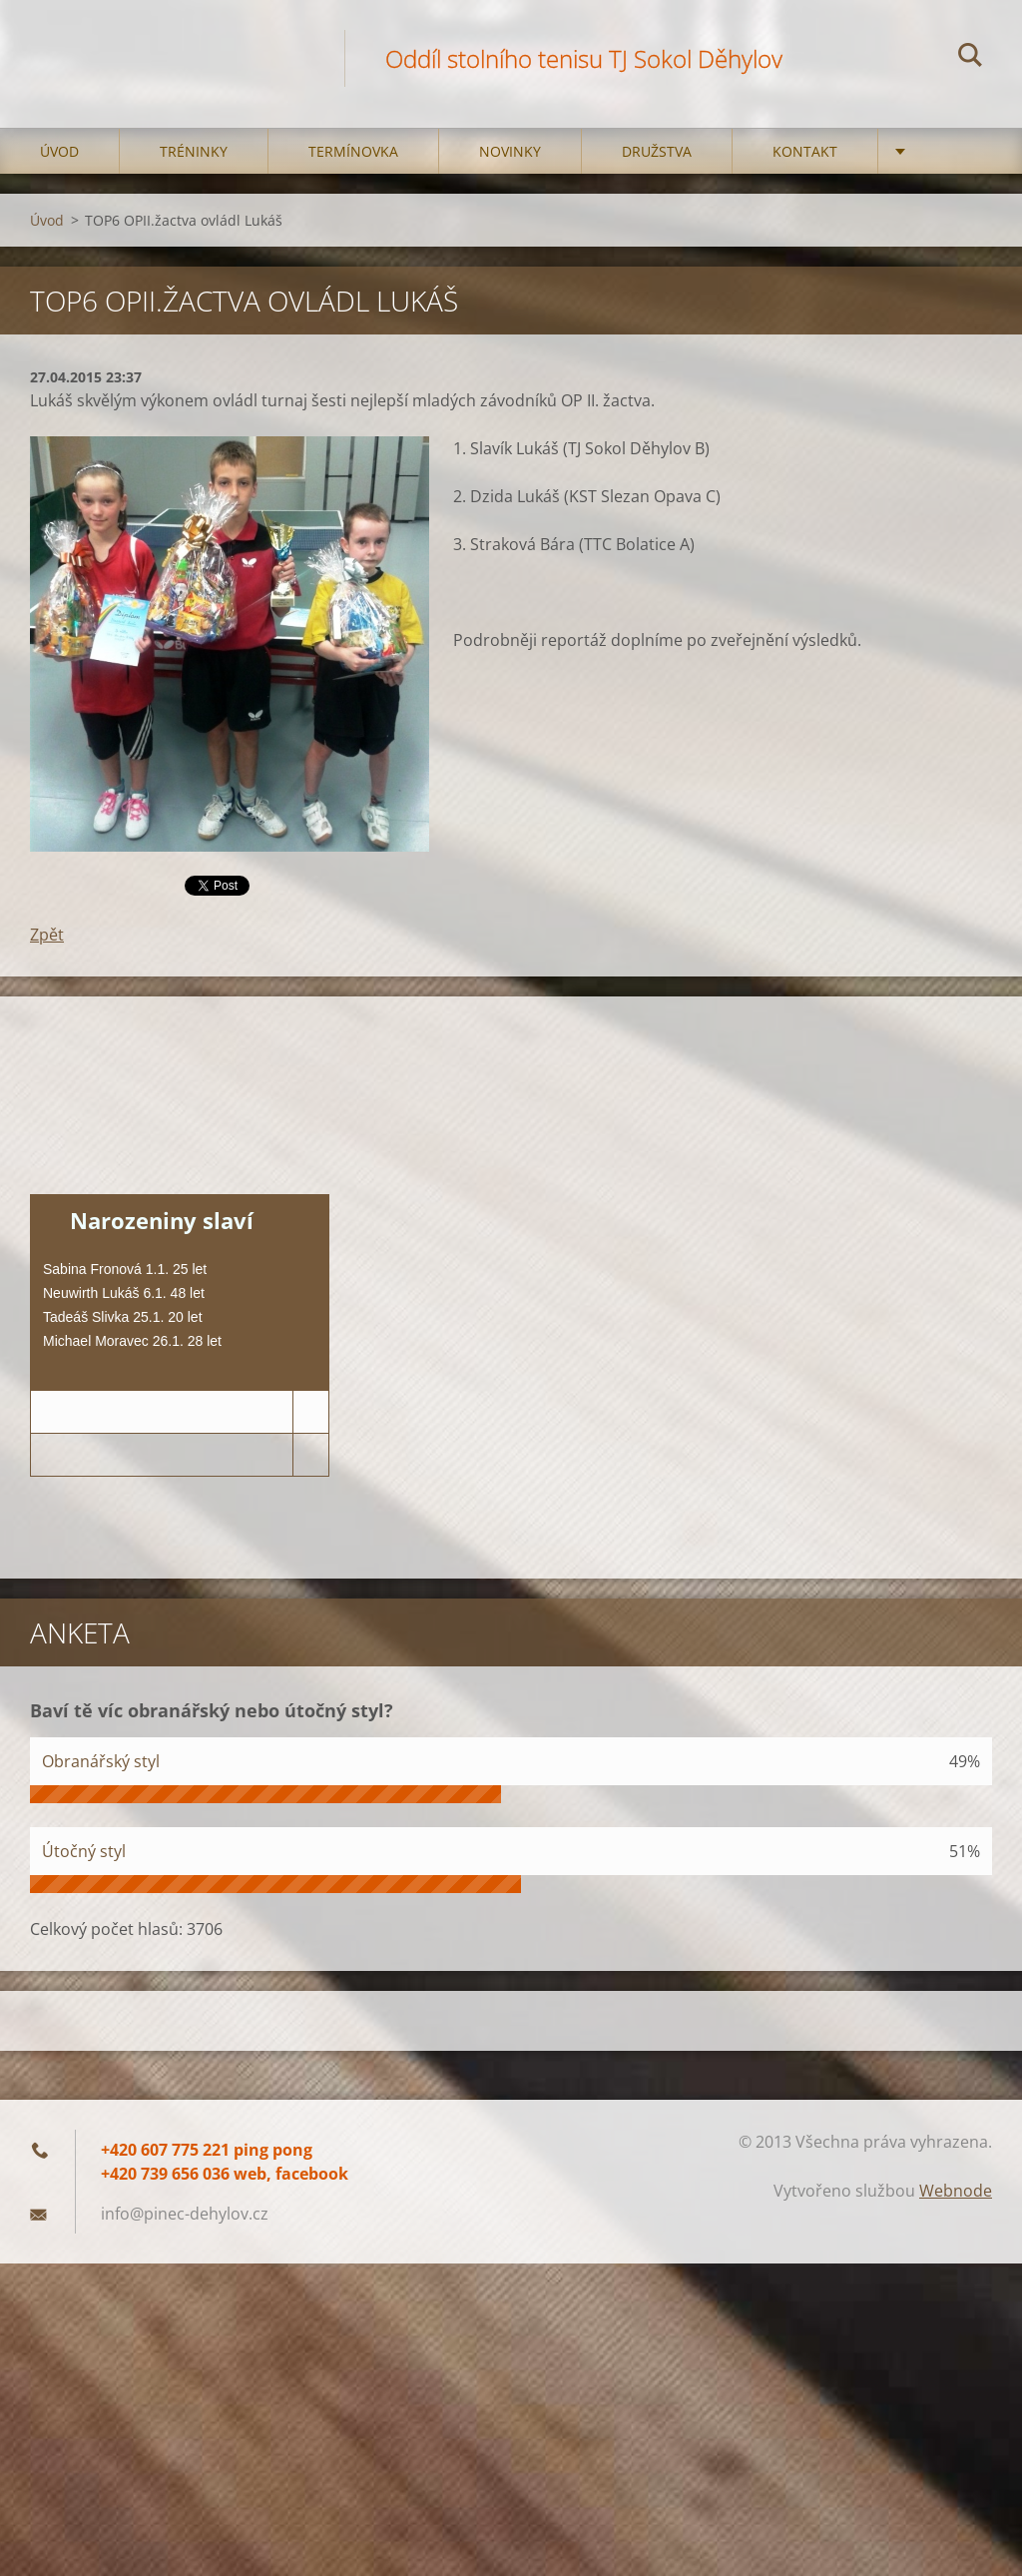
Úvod (59, 151)
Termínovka (353, 151)
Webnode (955, 2191)
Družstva (657, 151)
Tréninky (194, 151)
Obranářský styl (101, 1761)
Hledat (970, 58)
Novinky (510, 151)
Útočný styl (84, 1851)
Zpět (47, 935)
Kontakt (804, 151)
